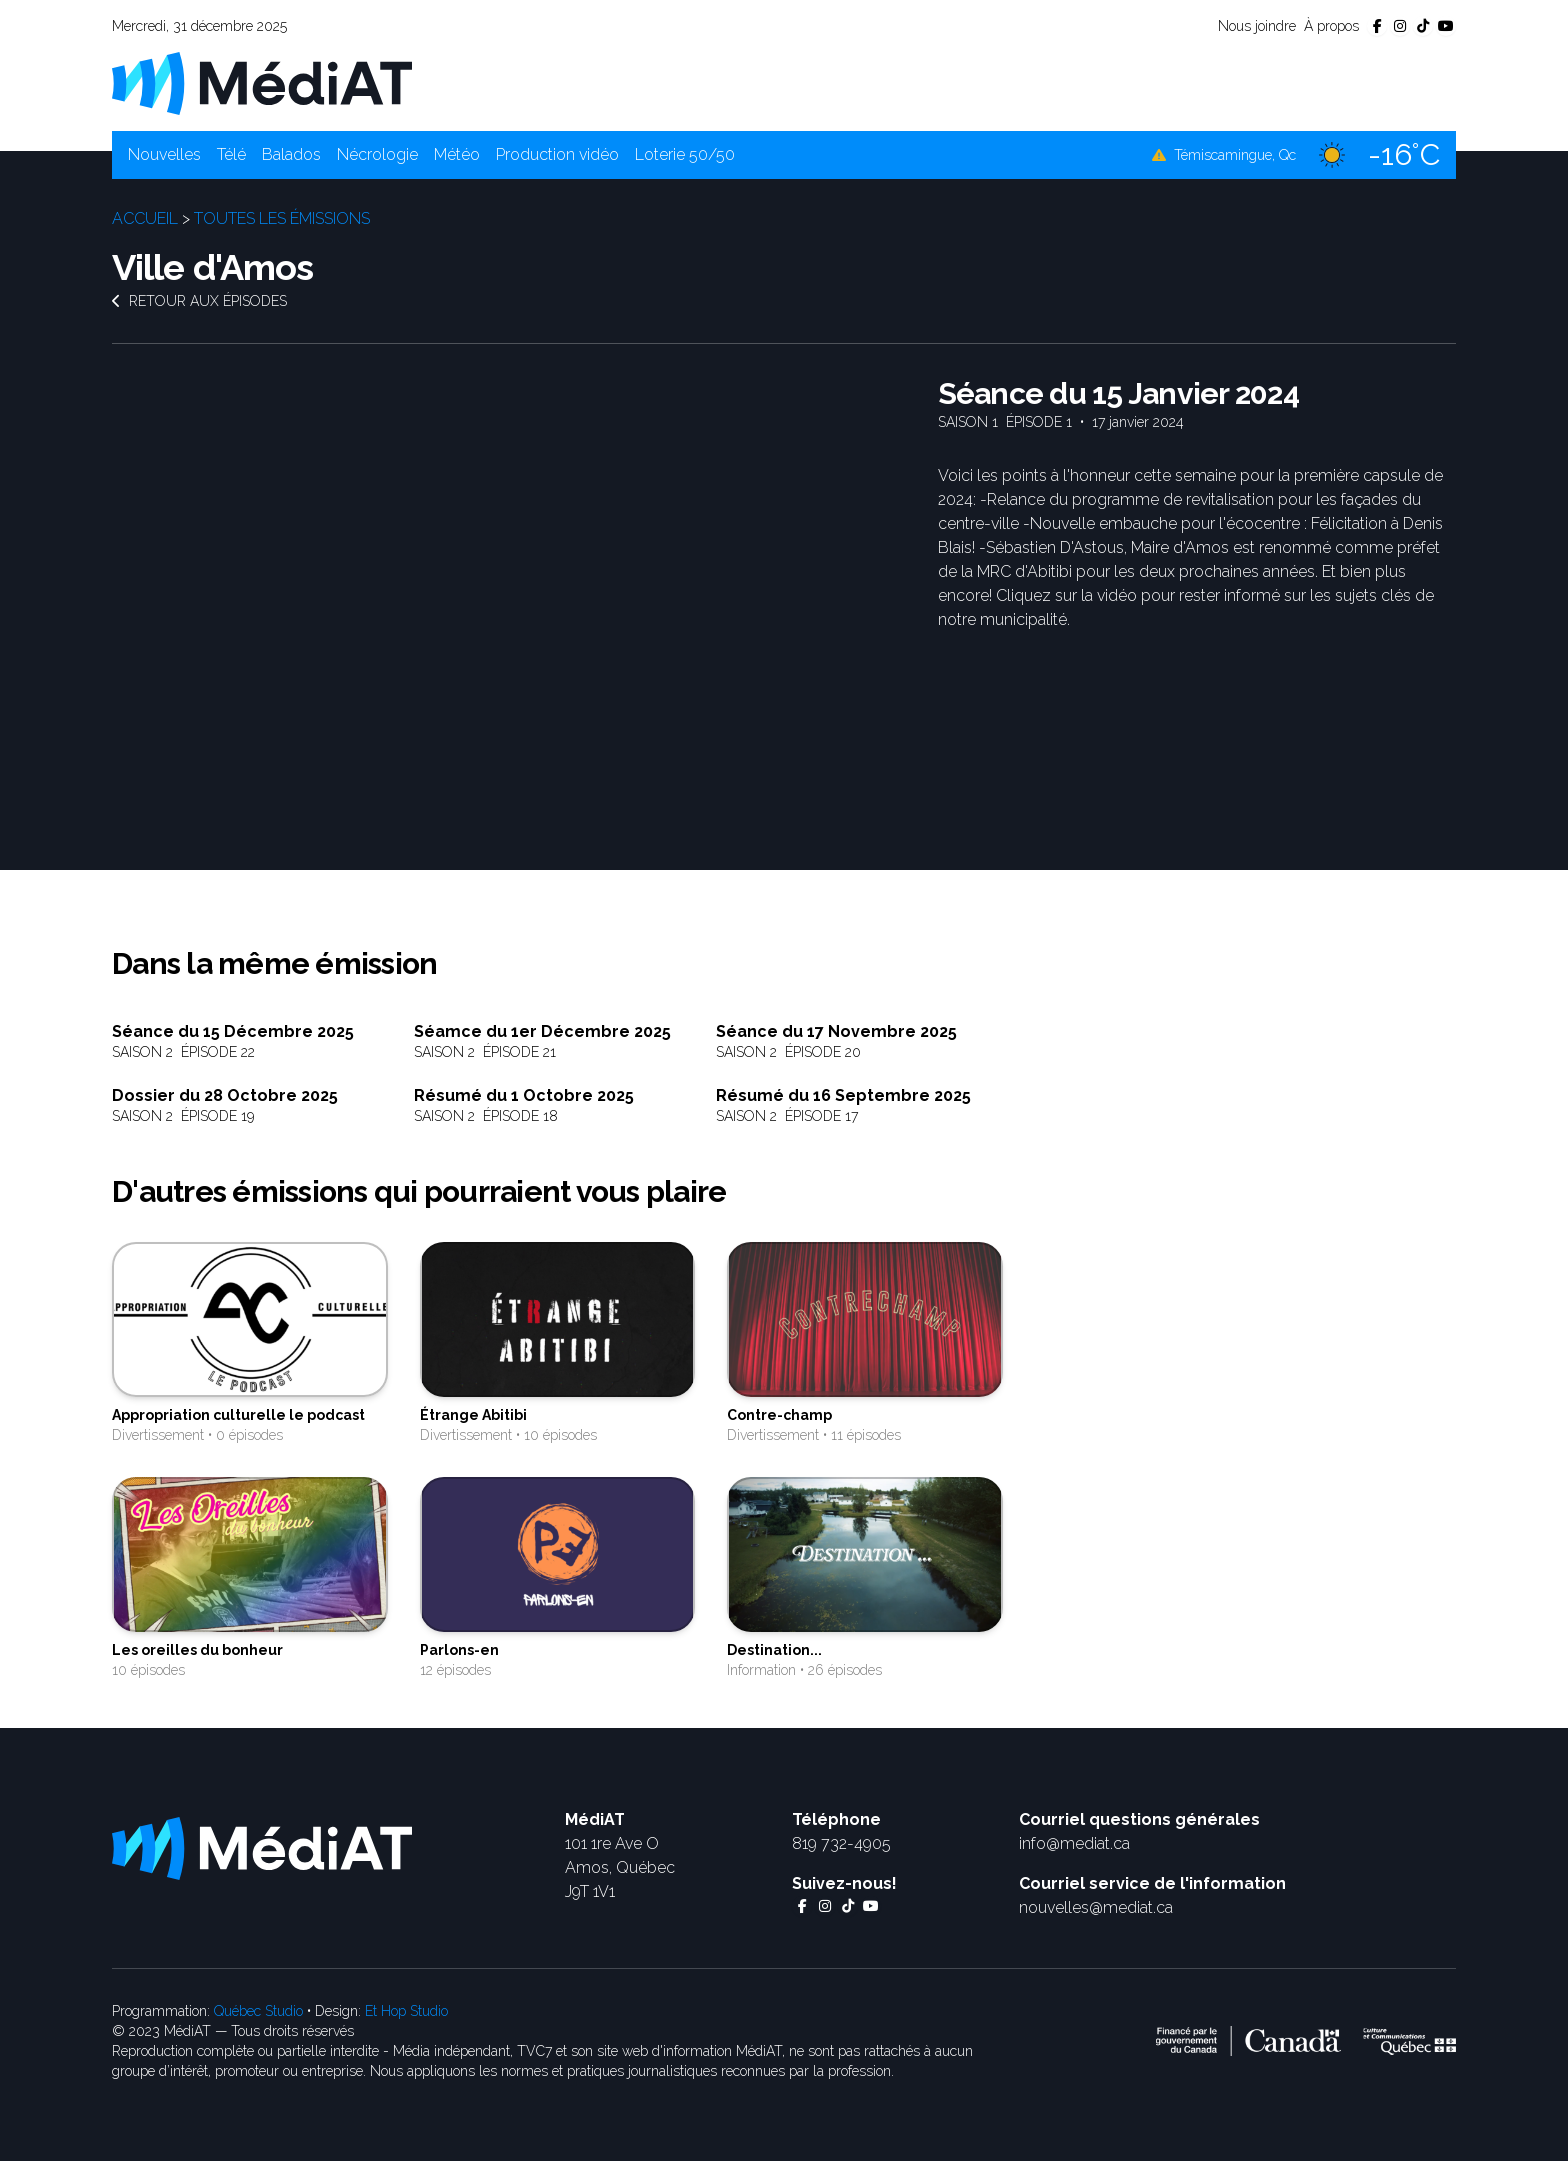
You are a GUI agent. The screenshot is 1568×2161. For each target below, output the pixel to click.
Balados (291, 154)
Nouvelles (164, 154)
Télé (231, 154)
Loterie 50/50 (685, 154)
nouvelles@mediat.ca (1096, 1907)
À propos (1331, 26)
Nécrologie (377, 154)
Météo (457, 154)
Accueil (145, 218)
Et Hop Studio (406, 2011)
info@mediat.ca (1074, 1843)
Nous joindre (1257, 26)
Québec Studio (258, 2011)
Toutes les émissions (282, 218)
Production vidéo (557, 154)
